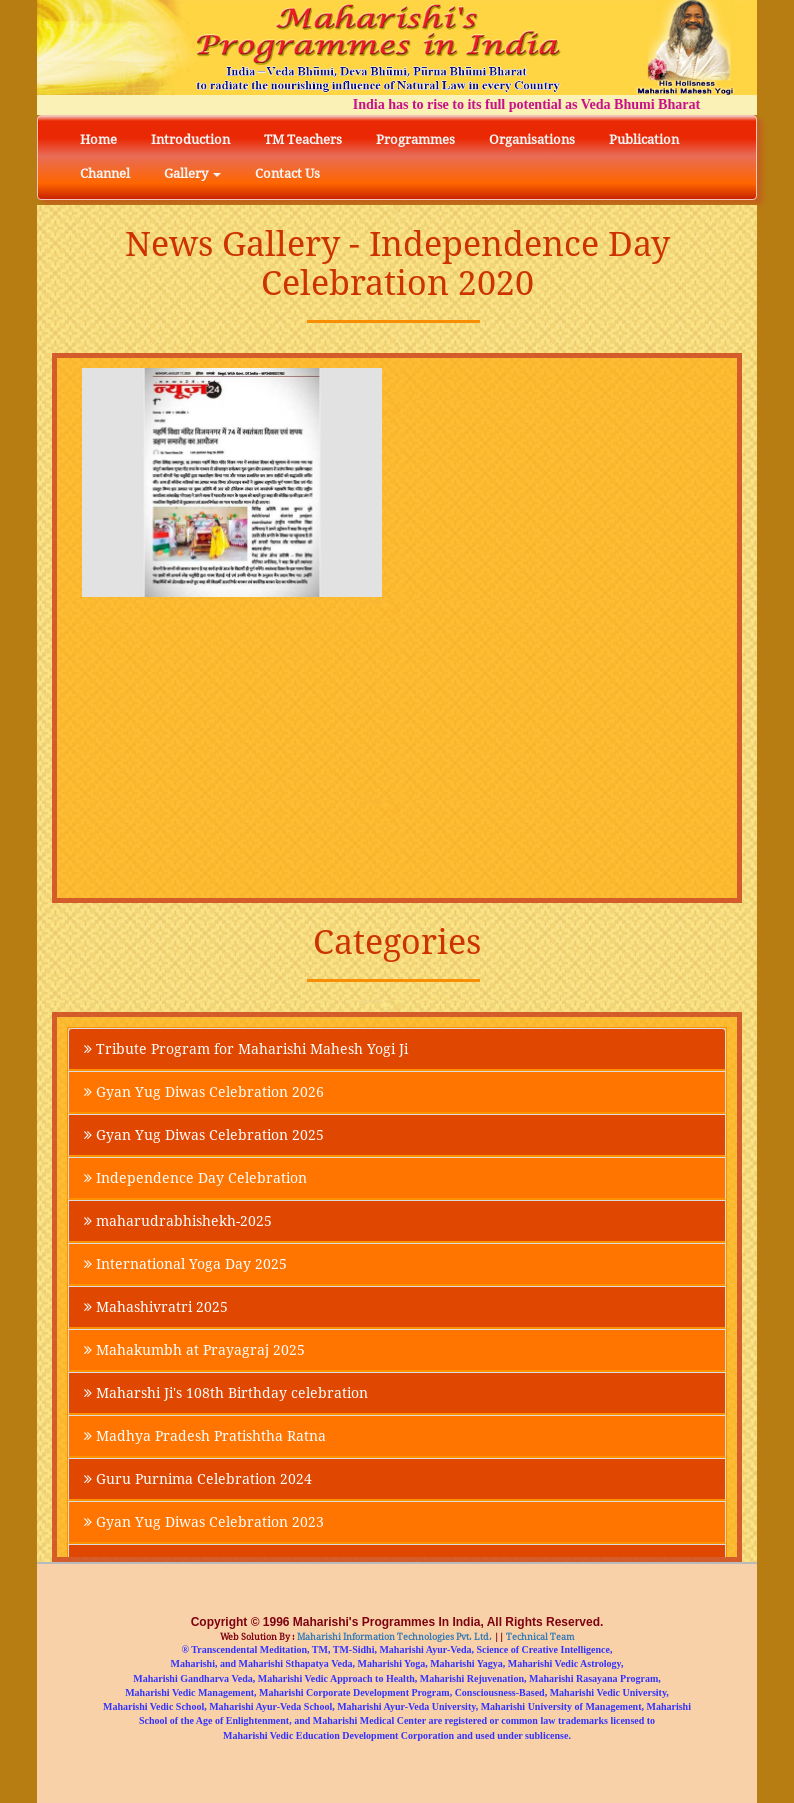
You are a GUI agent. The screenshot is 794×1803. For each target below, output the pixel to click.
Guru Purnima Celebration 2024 (198, 1479)
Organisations (532, 139)
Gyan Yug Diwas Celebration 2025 (204, 1135)
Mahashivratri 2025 (156, 1307)
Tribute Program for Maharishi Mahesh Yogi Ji (246, 1049)
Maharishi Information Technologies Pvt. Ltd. (393, 1637)
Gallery (192, 173)
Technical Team (539, 1637)
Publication (644, 139)
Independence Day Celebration (195, 1178)
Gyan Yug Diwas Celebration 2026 (204, 1092)
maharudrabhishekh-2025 (178, 1221)
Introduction (190, 139)
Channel (105, 173)
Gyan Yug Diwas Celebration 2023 (204, 1522)
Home (98, 139)
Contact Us (287, 173)
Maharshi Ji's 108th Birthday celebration (226, 1393)
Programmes (415, 139)
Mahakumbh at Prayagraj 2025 (194, 1350)
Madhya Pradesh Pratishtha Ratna (205, 1436)
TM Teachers (303, 139)
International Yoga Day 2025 (185, 1264)
